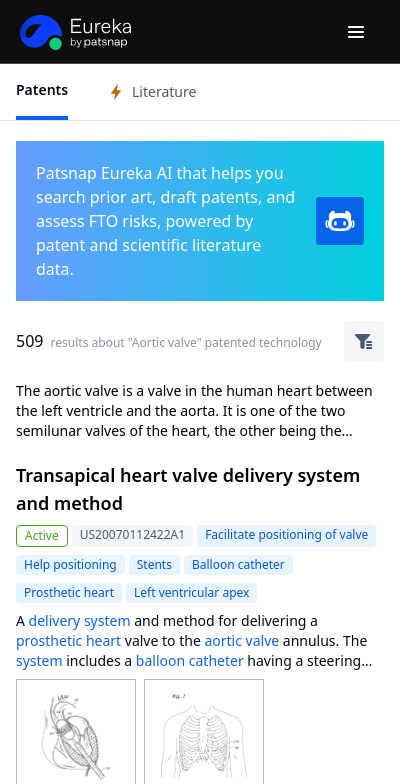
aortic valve (241, 640)
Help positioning (70, 564)
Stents (154, 564)
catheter (216, 660)
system (39, 660)
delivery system (80, 620)
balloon (160, 660)
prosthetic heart (68, 640)
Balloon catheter (238, 564)
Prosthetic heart (69, 592)
